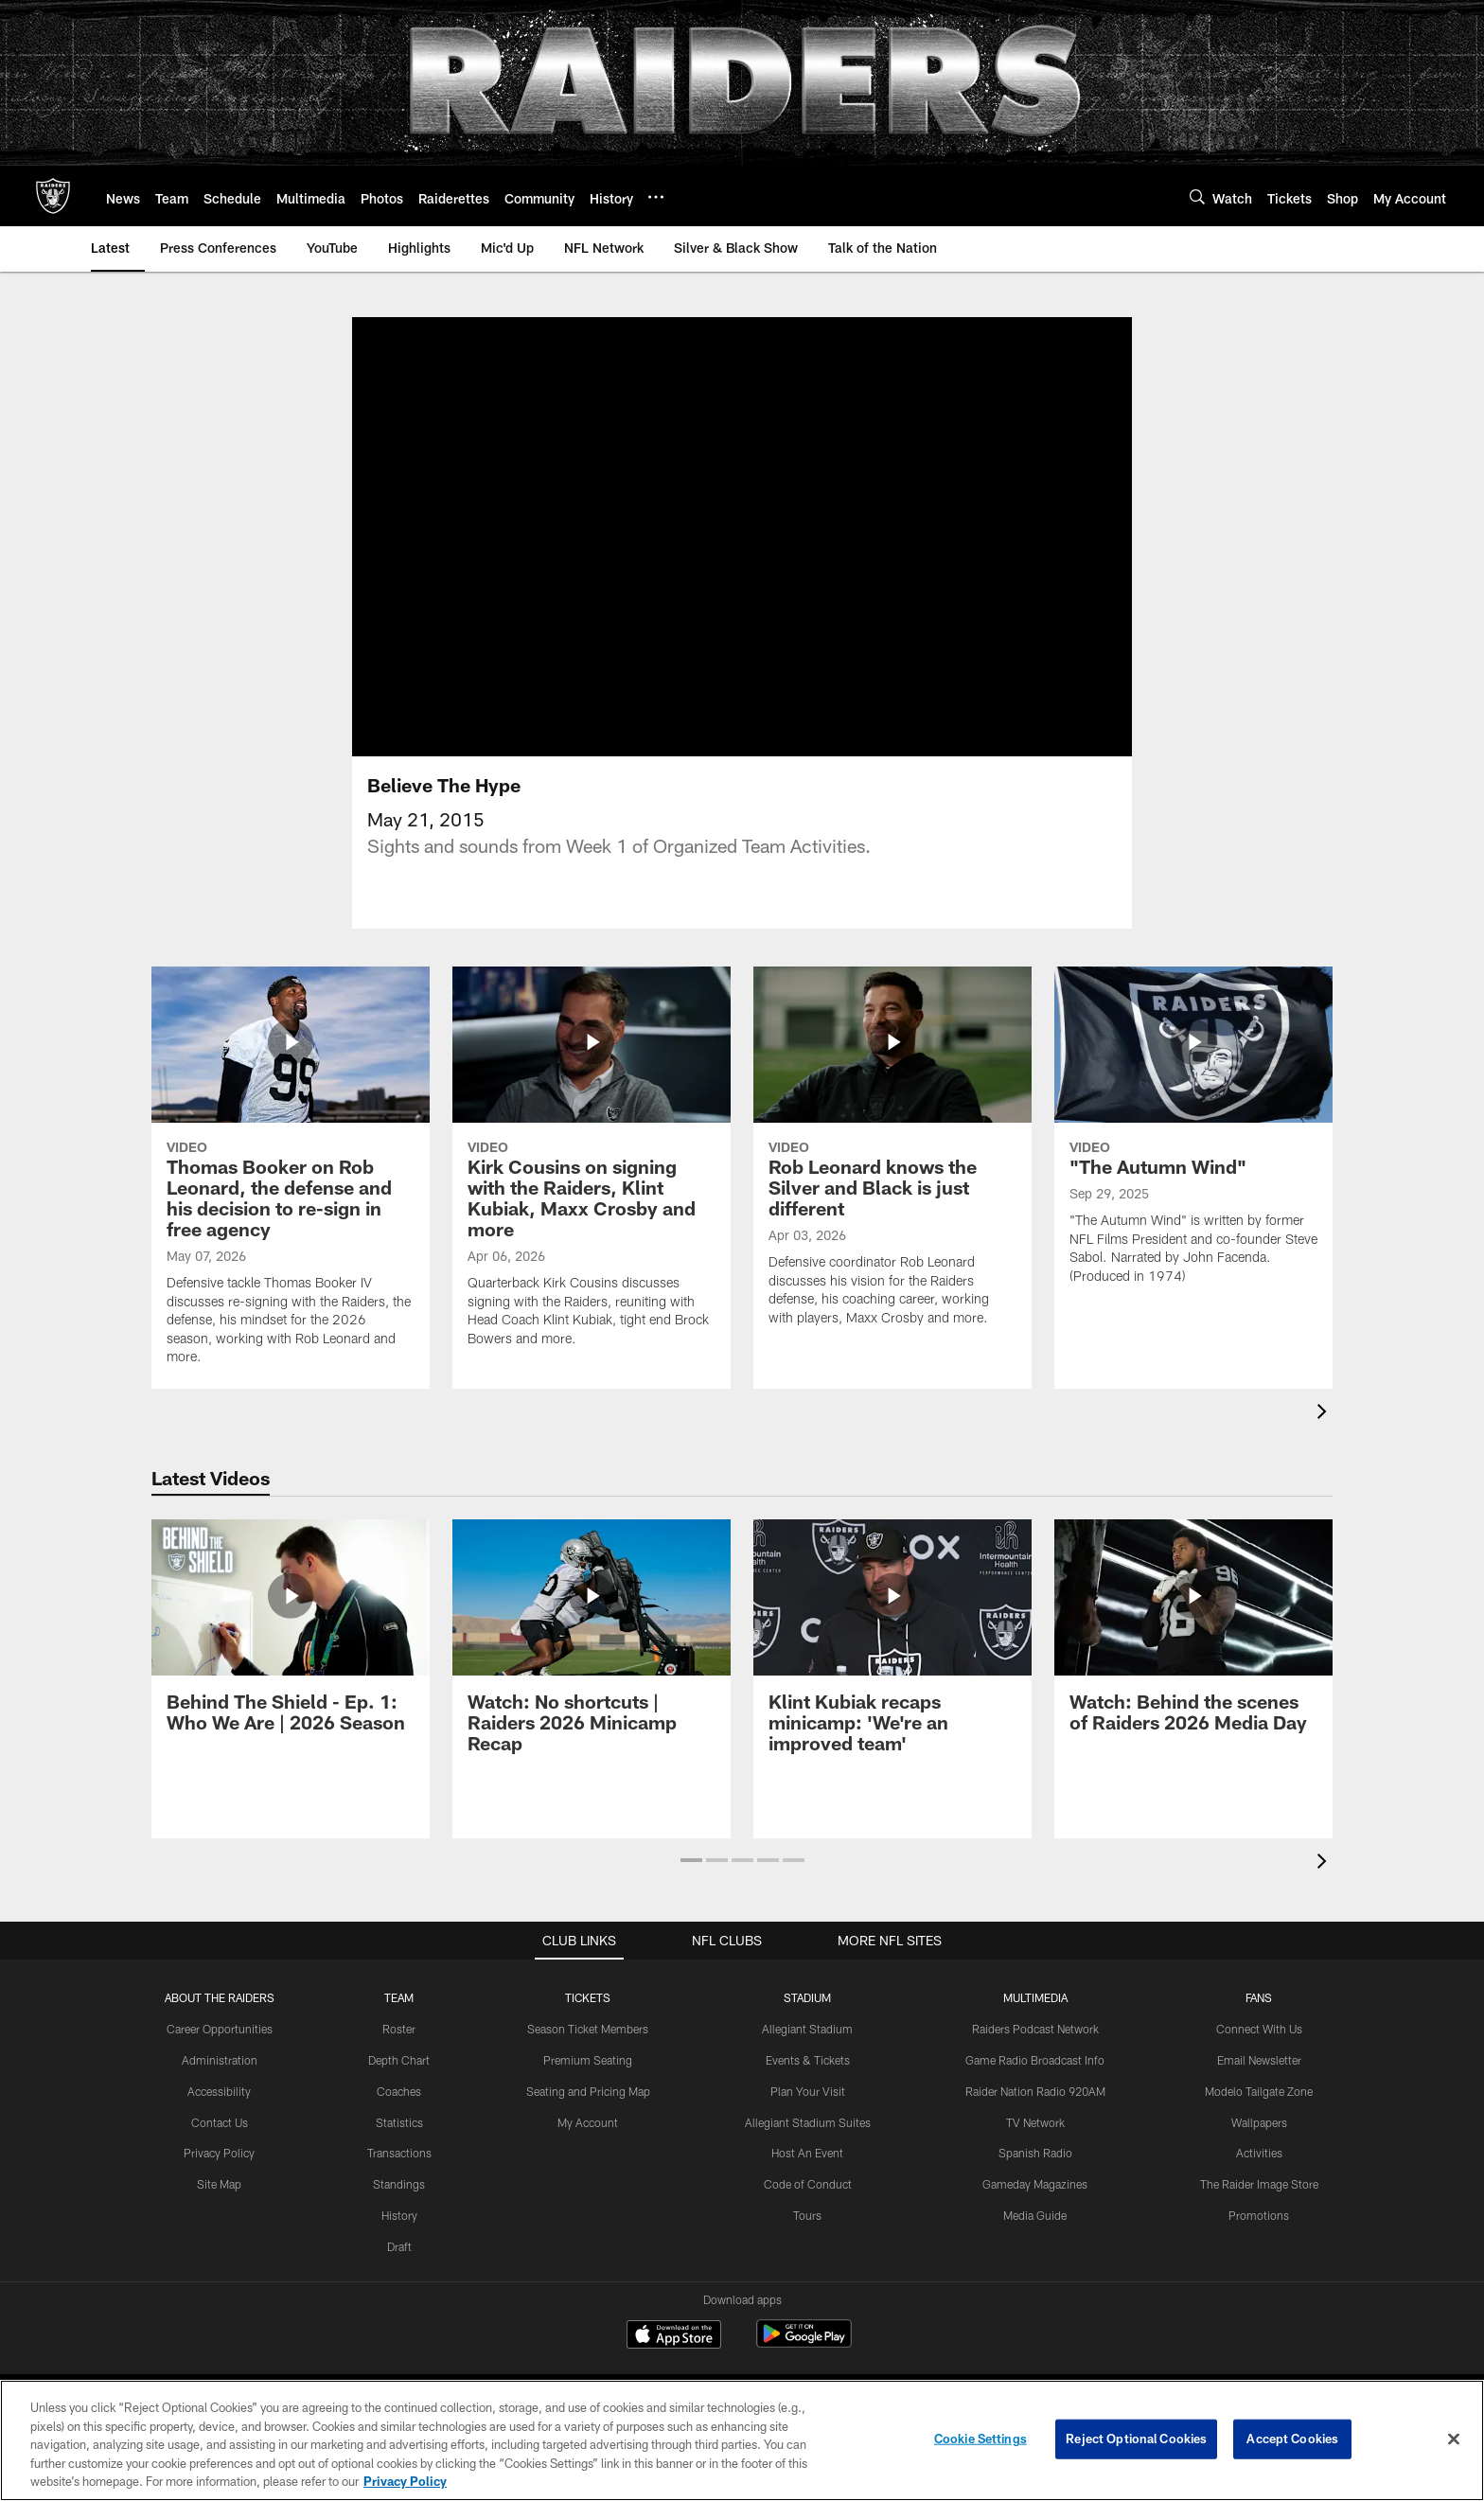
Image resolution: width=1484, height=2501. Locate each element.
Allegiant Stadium (807, 2051)
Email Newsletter (1259, 2082)
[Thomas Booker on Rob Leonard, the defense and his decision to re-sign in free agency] (290, 1200)
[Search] (1197, 196)
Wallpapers (1259, 2145)
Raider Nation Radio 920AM (1035, 2113)
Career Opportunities (220, 2051)
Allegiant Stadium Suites (808, 2145)
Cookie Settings (980, 2438)
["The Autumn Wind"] (1193, 1160)
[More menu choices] (655, 196)
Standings (399, 2206)
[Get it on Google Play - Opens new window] (804, 2366)
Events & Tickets (808, 2082)
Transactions (399, 2175)
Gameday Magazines (1034, 2206)
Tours (807, 2237)
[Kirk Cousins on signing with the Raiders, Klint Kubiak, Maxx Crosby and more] (591, 1191)
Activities (1259, 2175)
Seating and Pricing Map (588, 2113)
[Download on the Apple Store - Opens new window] (673, 2359)
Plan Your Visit (807, 2113)
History (399, 2237)
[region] (742, 2440)
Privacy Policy (219, 2175)
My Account (587, 2145)
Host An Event (807, 2175)
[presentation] (1325, 1436)
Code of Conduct (808, 2206)
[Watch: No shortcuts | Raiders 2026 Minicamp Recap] (591, 1670)
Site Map (219, 2206)
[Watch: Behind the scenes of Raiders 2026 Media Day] (1193, 1660)
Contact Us (219, 2145)
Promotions (1258, 2237)
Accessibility (219, 2113)
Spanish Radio (1035, 2175)
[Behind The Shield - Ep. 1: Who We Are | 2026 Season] (290, 1660)
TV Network (1035, 2145)
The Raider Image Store (1259, 2206)
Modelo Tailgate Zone (1259, 2113)
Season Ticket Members (587, 2051)
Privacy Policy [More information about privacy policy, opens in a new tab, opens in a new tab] (405, 2481)
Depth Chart (399, 2082)
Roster (398, 2051)
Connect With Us (1259, 2051)
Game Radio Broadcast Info (1034, 2082)
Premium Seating (587, 2082)
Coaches (399, 2113)
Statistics (399, 2145)
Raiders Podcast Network (1035, 2051)
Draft (399, 2269)
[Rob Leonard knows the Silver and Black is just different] (892, 1181)
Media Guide (1035, 2237)
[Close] (1454, 2439)
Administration (219, 2082)
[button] (691, 1882)
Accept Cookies (1292, 2438)
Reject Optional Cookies (1136, 2438)
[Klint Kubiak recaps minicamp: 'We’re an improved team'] (892, 1670)
